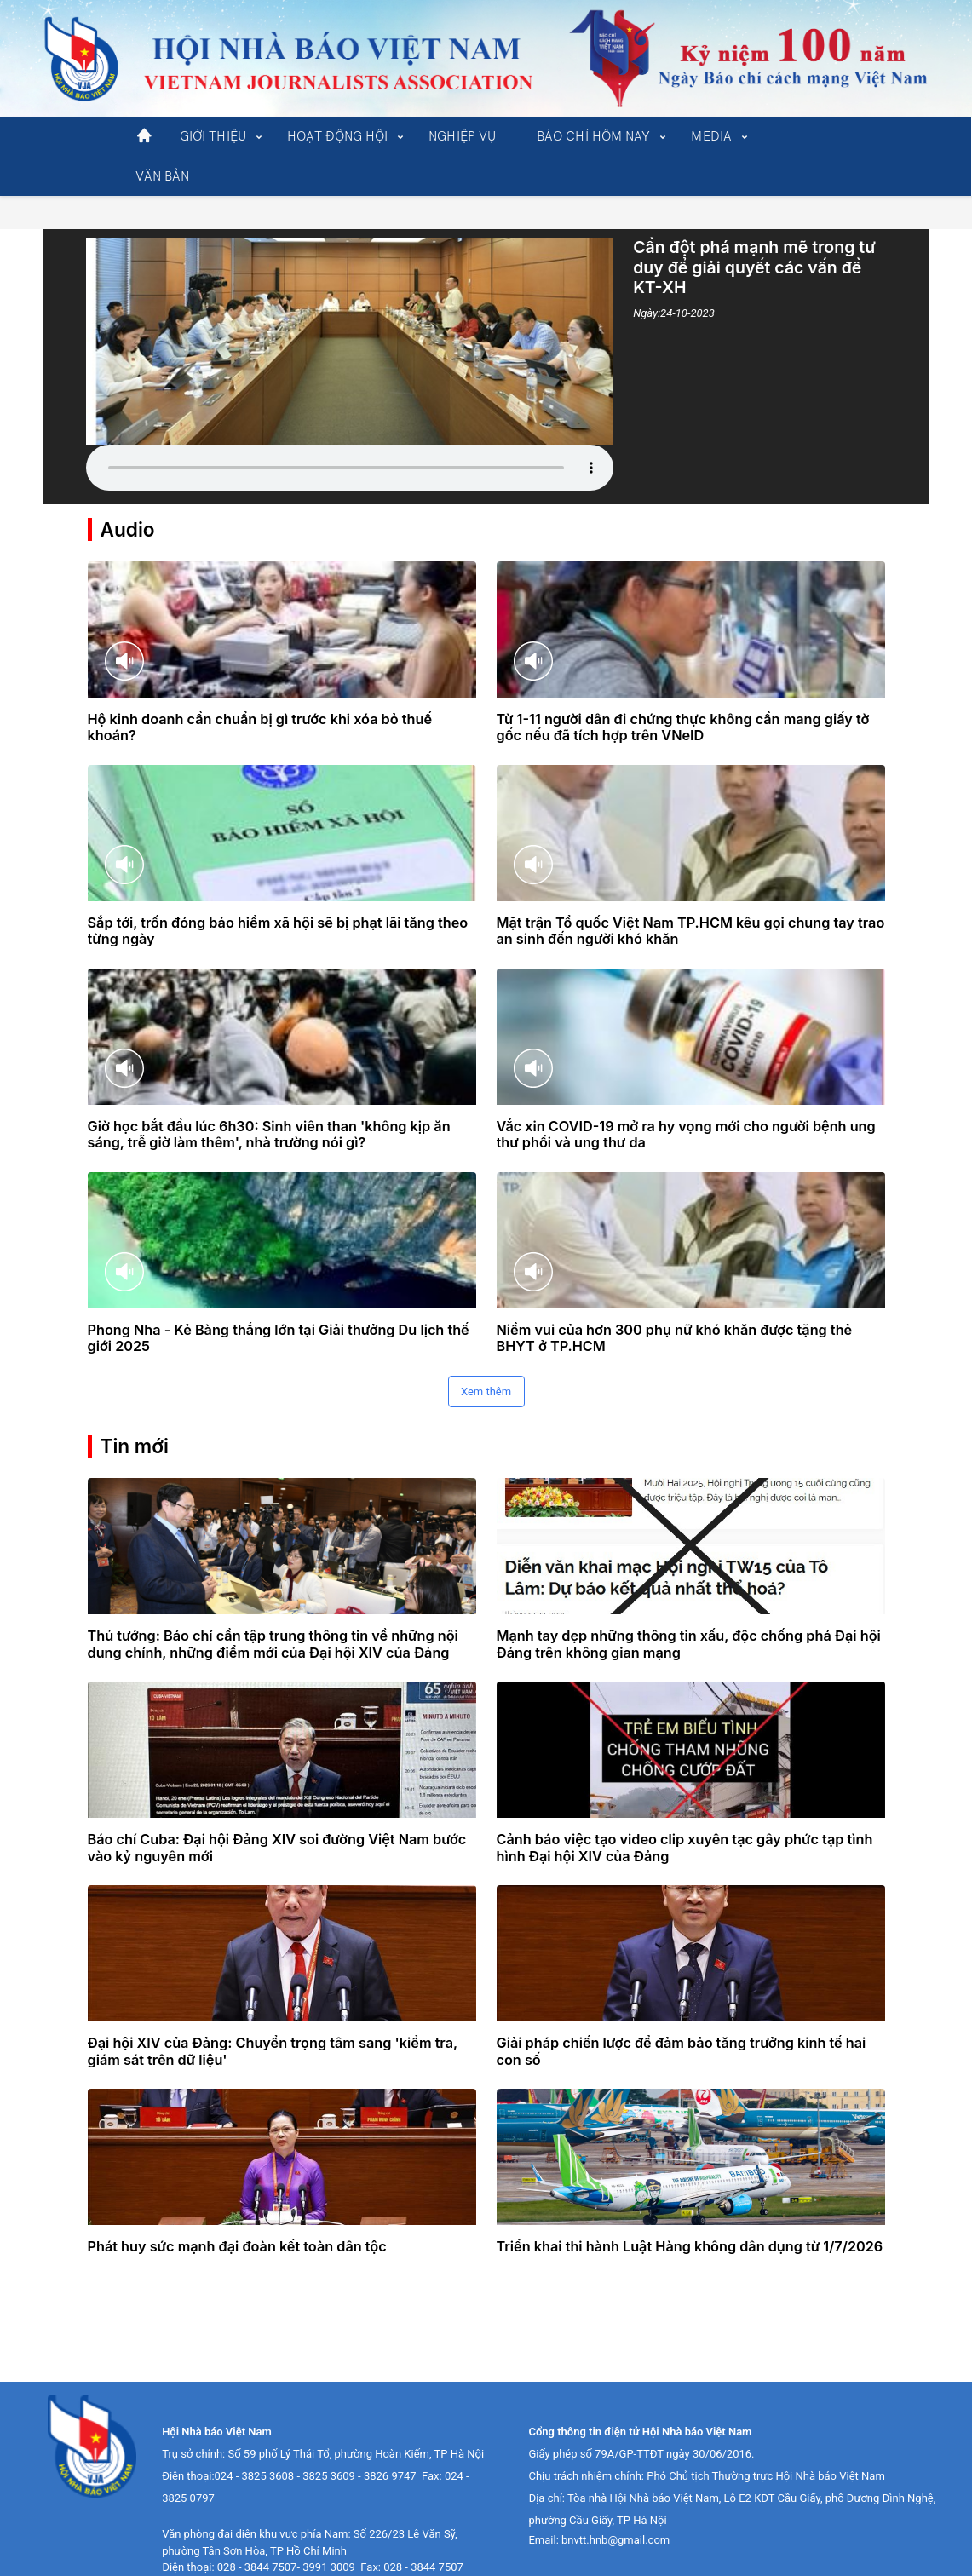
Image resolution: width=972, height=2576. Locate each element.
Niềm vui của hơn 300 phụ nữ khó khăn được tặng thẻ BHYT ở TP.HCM (675, 1305)
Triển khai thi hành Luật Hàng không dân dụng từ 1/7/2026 (690, 2213)
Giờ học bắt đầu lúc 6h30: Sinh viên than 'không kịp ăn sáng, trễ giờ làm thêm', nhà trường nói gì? (269, 1101)
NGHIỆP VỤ (462, 136)
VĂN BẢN (162, 176)
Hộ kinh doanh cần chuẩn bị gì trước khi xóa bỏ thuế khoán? (260, 694)
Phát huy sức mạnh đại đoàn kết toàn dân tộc (237, 2213)
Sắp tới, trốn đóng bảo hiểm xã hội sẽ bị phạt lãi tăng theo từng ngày (278, 898)
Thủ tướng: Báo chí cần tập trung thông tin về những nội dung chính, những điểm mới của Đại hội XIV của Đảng (273, 1611)
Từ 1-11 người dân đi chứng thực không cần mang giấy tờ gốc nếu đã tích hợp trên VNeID (683, 694)
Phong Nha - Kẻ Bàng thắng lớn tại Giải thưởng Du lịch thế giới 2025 (278, 1305)
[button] (213, 137)
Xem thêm (486, 1358)
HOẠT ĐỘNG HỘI (337, 136)
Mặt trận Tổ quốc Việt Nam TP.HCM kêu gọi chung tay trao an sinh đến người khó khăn (691, 898)
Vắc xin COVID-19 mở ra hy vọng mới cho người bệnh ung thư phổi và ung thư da (686, 1101)
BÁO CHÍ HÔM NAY (593, 136)
